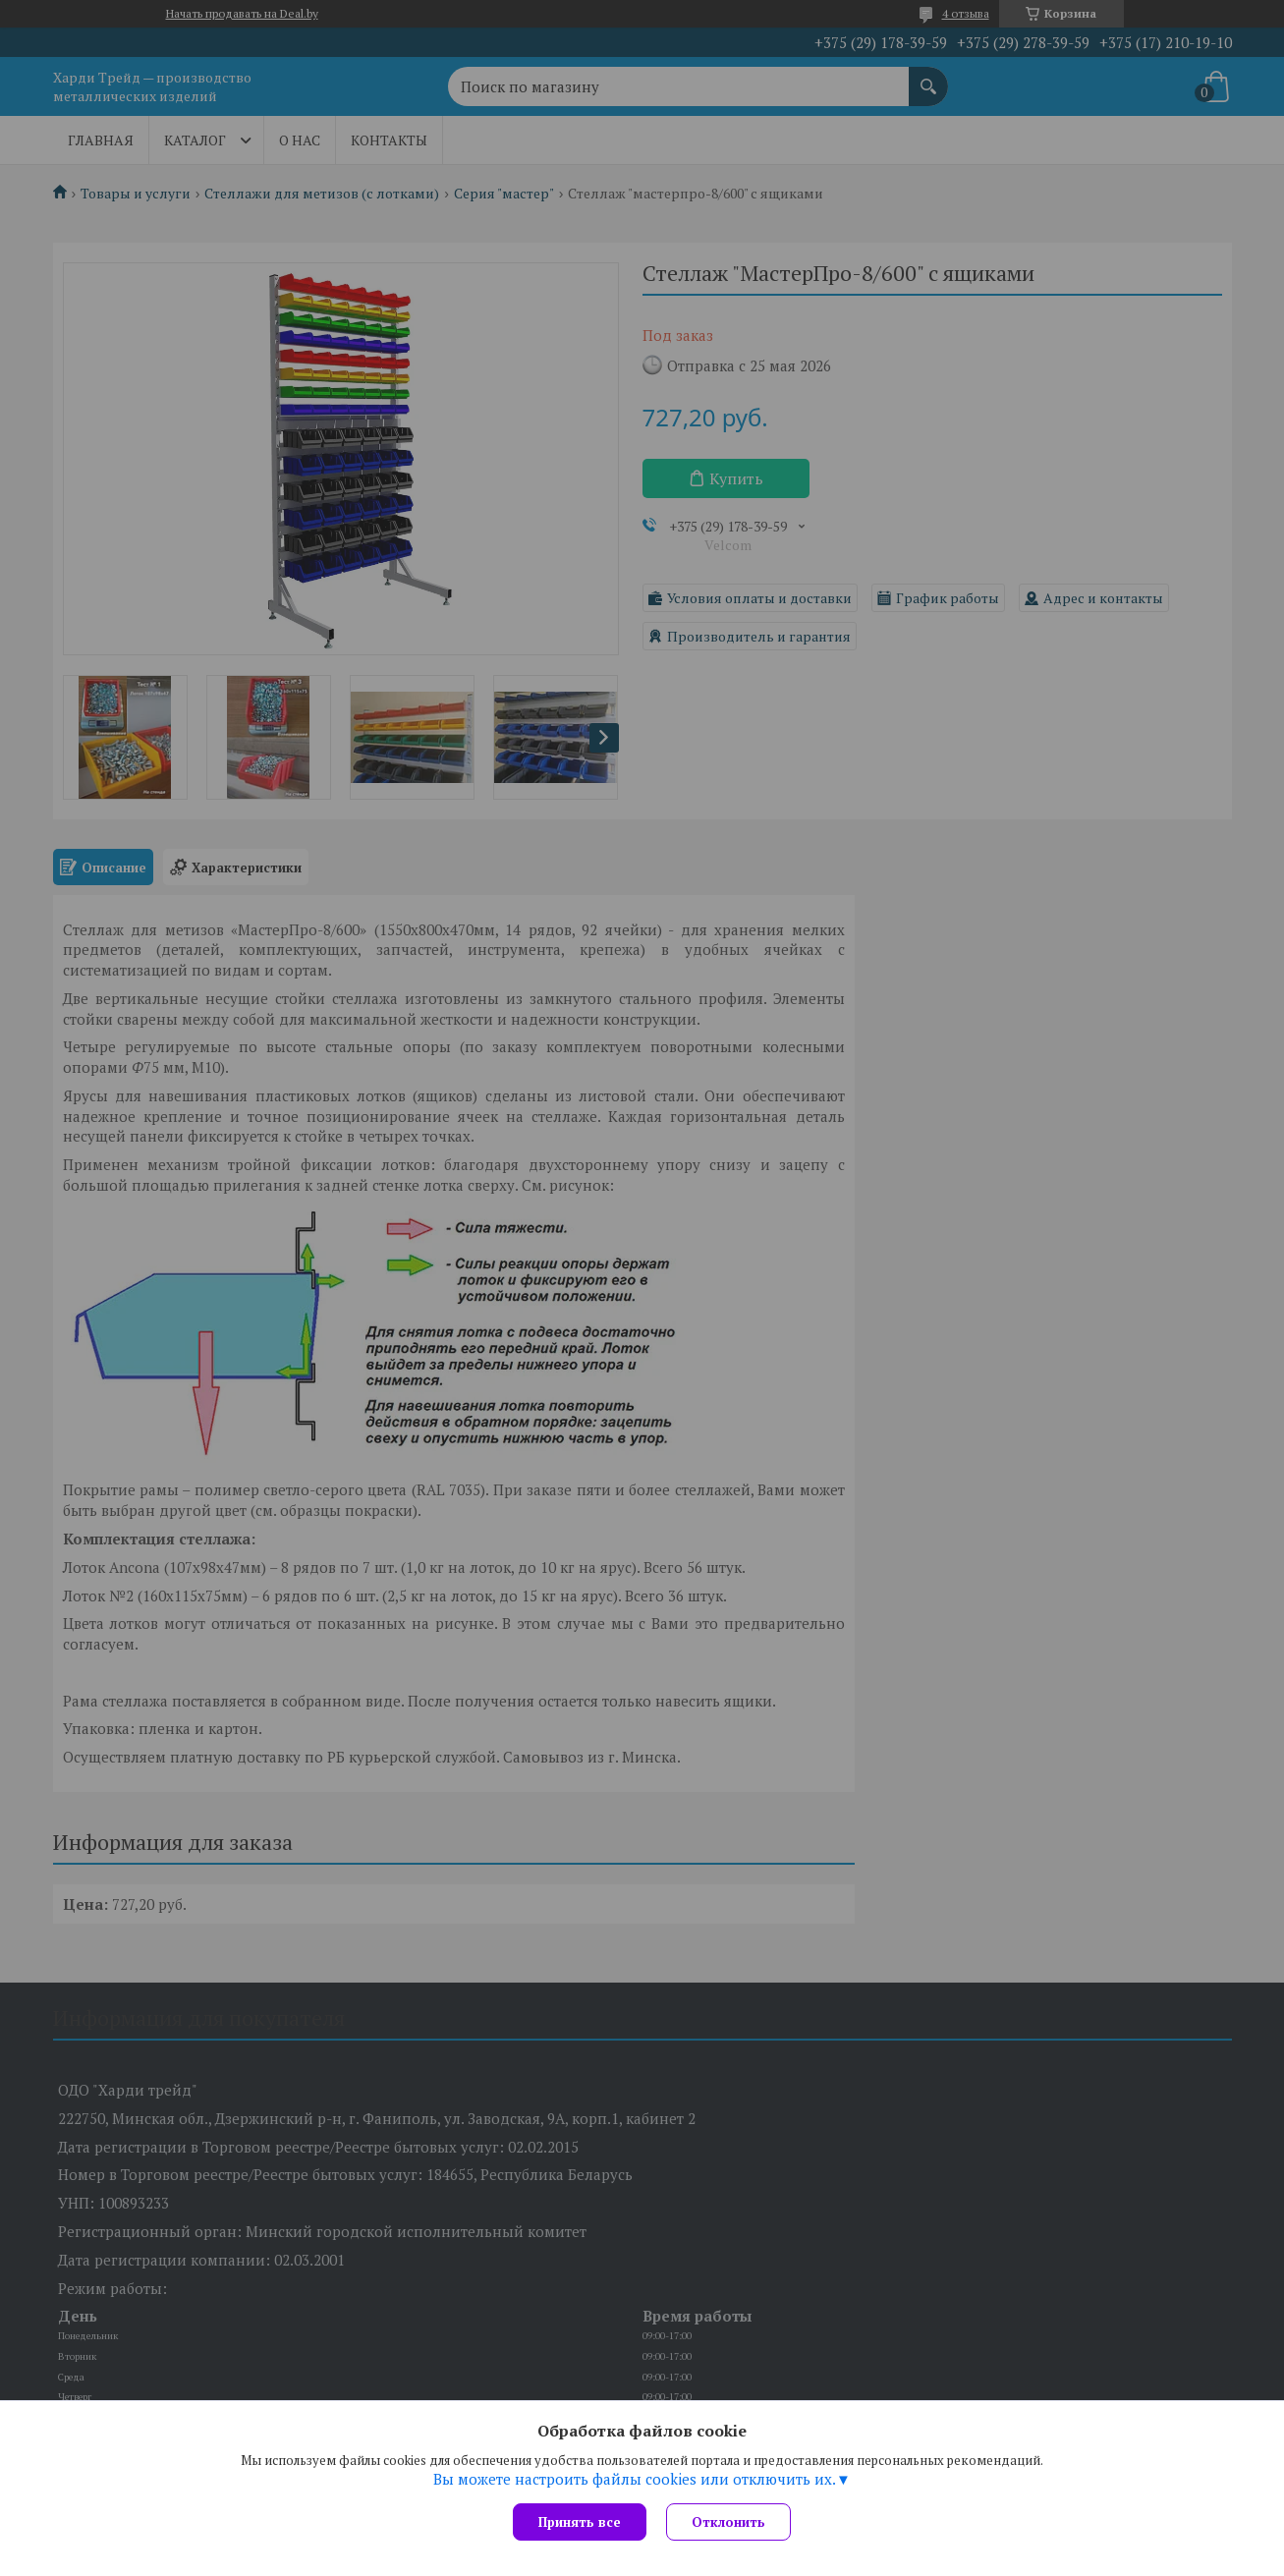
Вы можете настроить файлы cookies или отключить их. (634, 2479)
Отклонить (728, 2522)
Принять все (579, 2522)
